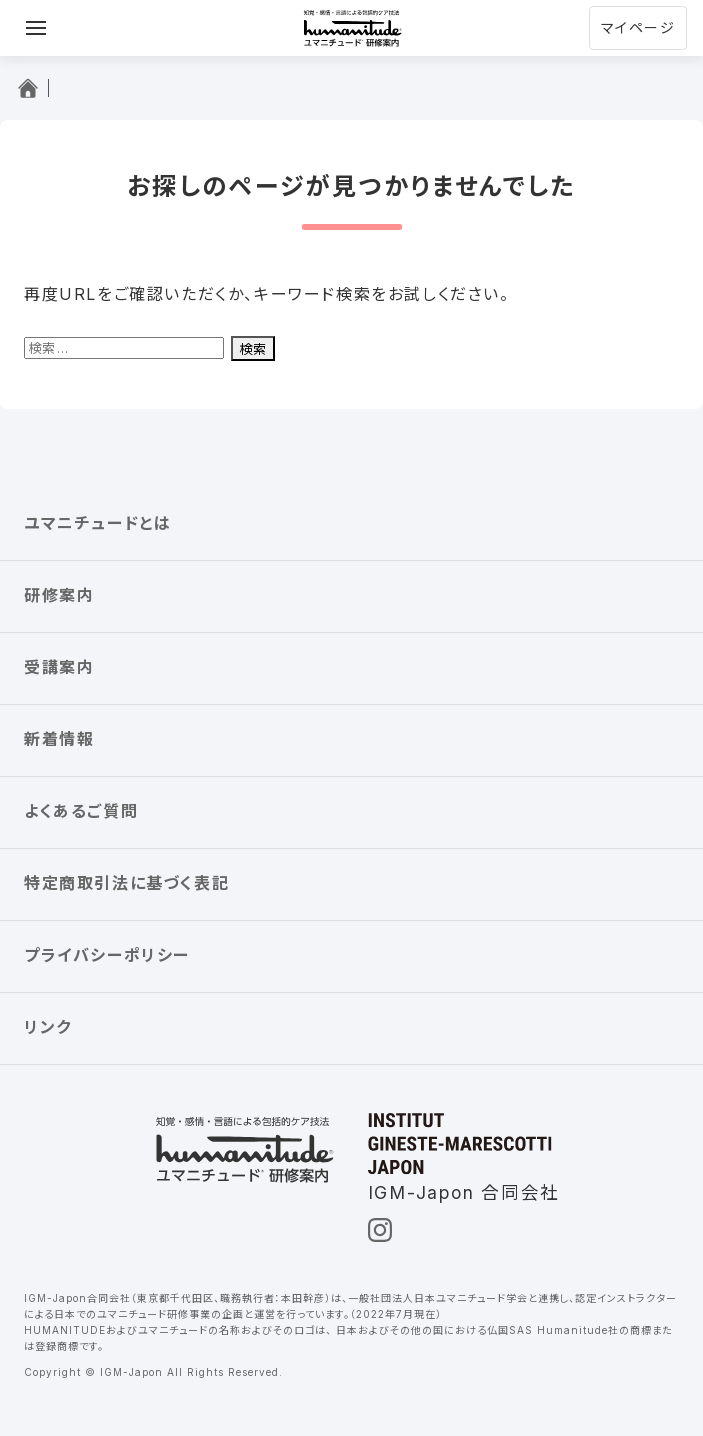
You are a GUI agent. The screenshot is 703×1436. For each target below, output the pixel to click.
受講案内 (59, 667)
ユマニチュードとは (97, 523)
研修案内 (59, 595)
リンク (48, 1027)
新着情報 (59, 739)
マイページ (638, 27)
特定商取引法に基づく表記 (126, 883)
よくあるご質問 (81, 811)
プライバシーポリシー (107, 955)
